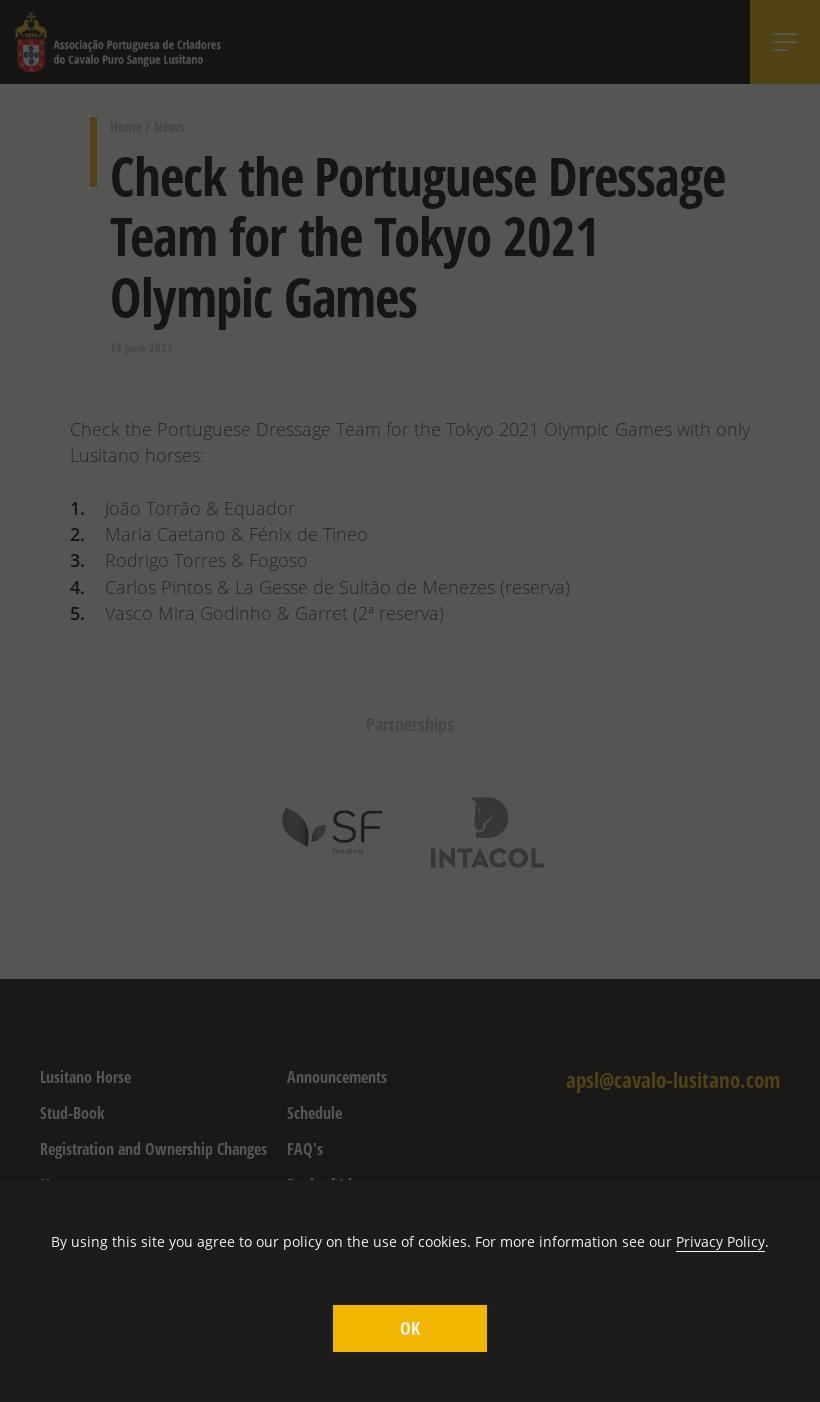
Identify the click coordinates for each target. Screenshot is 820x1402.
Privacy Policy (720, 1241)
